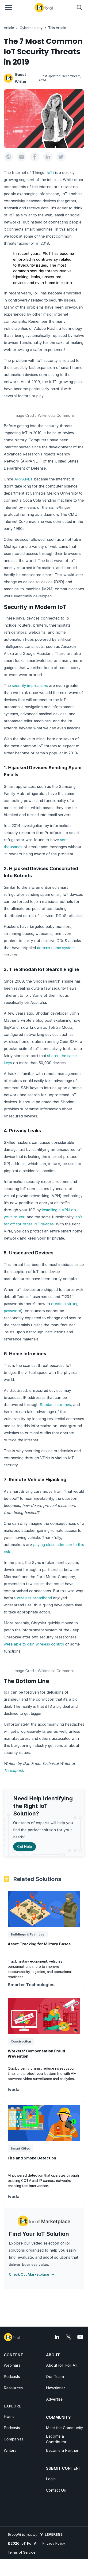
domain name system (56, 947)
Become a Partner (62, 2450)
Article (9, 27)
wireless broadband (34, 1598)
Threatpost (13, 1770)
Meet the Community (64, 2427)
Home (9, 2416)
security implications (30, 685)
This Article (57, 27)
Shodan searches (55, 1404)
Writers (10, 2450)
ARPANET (23, 479)
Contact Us (56, 2490)
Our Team (55, 2376)
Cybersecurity (31, 27)
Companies (13, 2439)
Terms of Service (21, 2552)
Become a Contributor (56, 2439)
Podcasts (12, 2376)
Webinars (12, 2365)
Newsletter (55, 2388)
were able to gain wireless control (34, 1644)
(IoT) (49, 172)
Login (51, 2479)
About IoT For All (61, 2365)
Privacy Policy (53, 2543)
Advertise (54, 2399)
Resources (13, 2388)
